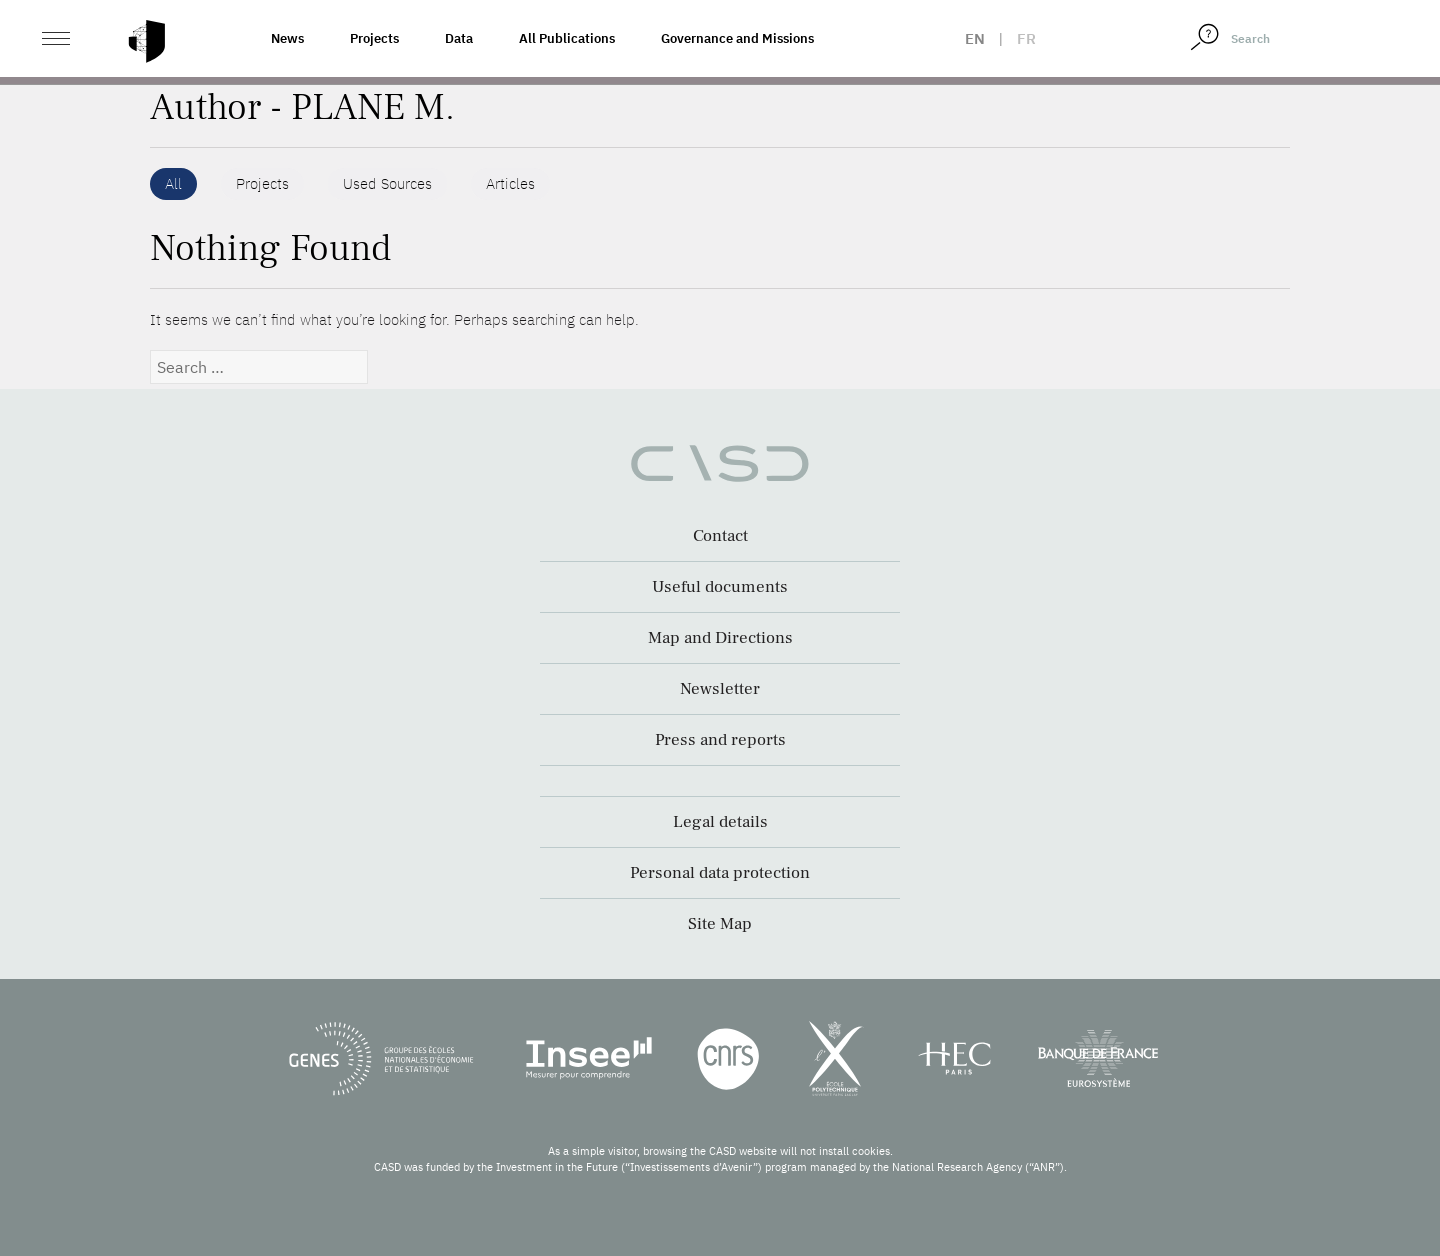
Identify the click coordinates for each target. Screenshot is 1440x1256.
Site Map (720, 924)
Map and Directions (720, 638)
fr (1026, 38)
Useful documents (720, 587)
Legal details (720, 822)
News (287, 38)
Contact (720, 536)
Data (459, 38)
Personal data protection (720, 873)
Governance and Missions (737, 38)
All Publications (567, 38)
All (173, 183)
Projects (374, 38)
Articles (510, 183)
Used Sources (387, 183)
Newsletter (720, 689)
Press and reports (720, 740)
